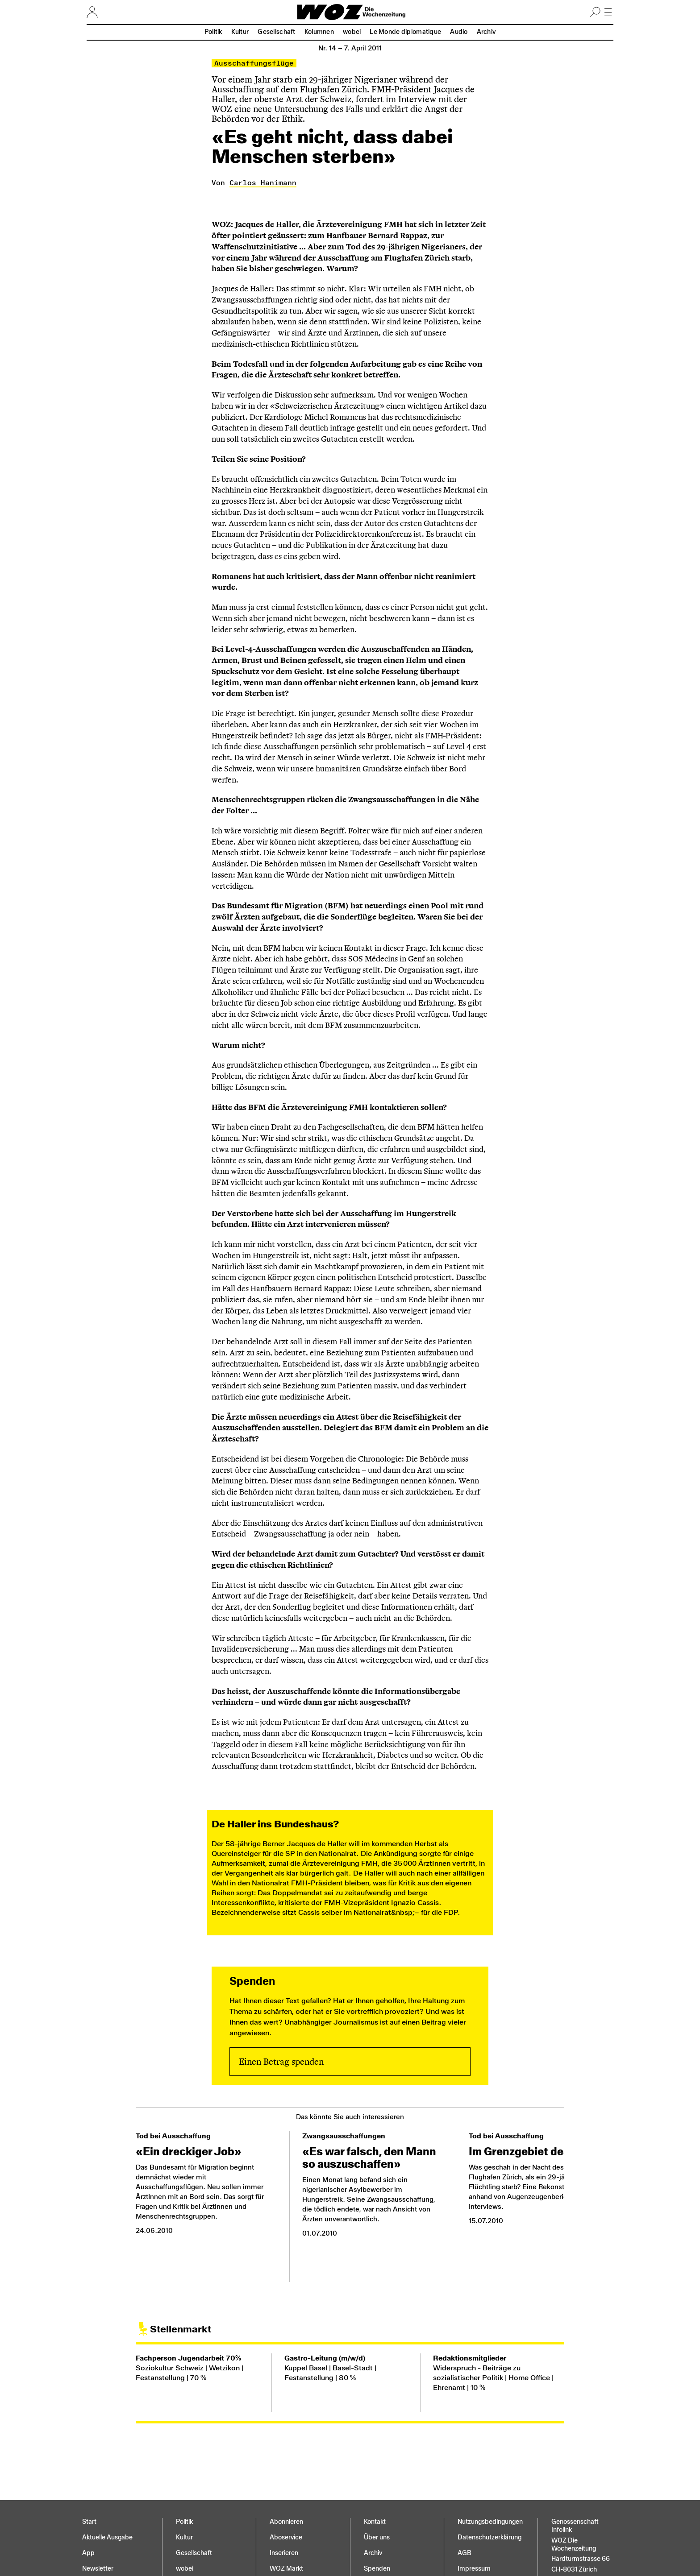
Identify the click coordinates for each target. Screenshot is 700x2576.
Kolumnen (319, 32)
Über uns (377, 2537)
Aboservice (286, 2537)
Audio (458, 32)
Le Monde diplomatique (405, 32)
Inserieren (284, 2553)
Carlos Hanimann (262, 182)
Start (89, 2522)
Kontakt (375, 2522)
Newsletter (97, 2568)
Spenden (377, 2568)
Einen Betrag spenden (281, 2061)
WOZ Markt (286, 2568)
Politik (213, 32)
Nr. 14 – (350, 48)
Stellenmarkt (180, 2329)
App (88, 2553)
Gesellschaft (276, 32)
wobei (352, 32)
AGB (464, 2553)
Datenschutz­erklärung (489, 2537)
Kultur (240, 32)
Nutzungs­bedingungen (490, 2522)
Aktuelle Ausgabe (107, 2537)
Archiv (486, 32)
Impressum (474, 2568)
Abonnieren (286, 2522)
